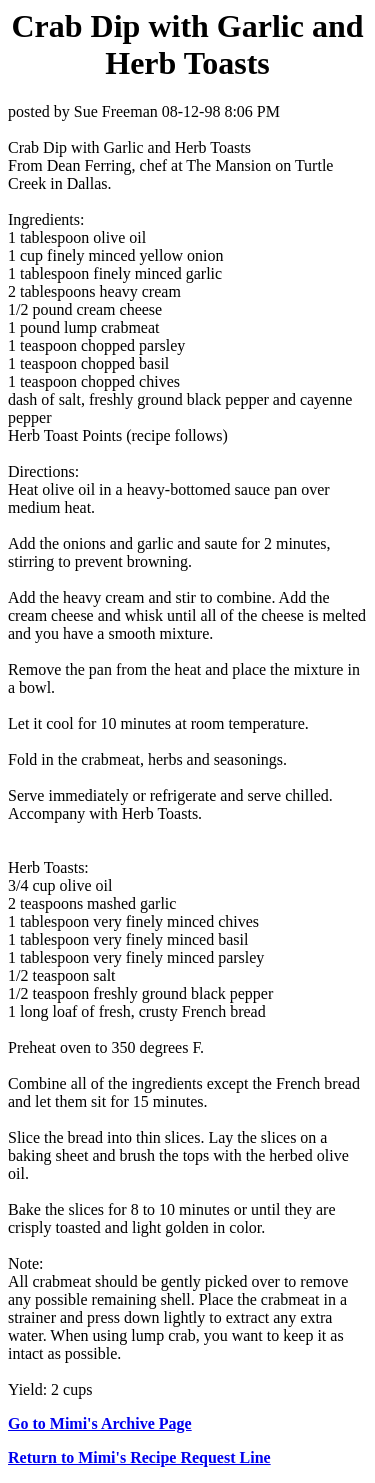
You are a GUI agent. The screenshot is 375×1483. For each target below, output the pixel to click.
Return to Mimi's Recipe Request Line (139, 1457)
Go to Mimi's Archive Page (100, 1423)
